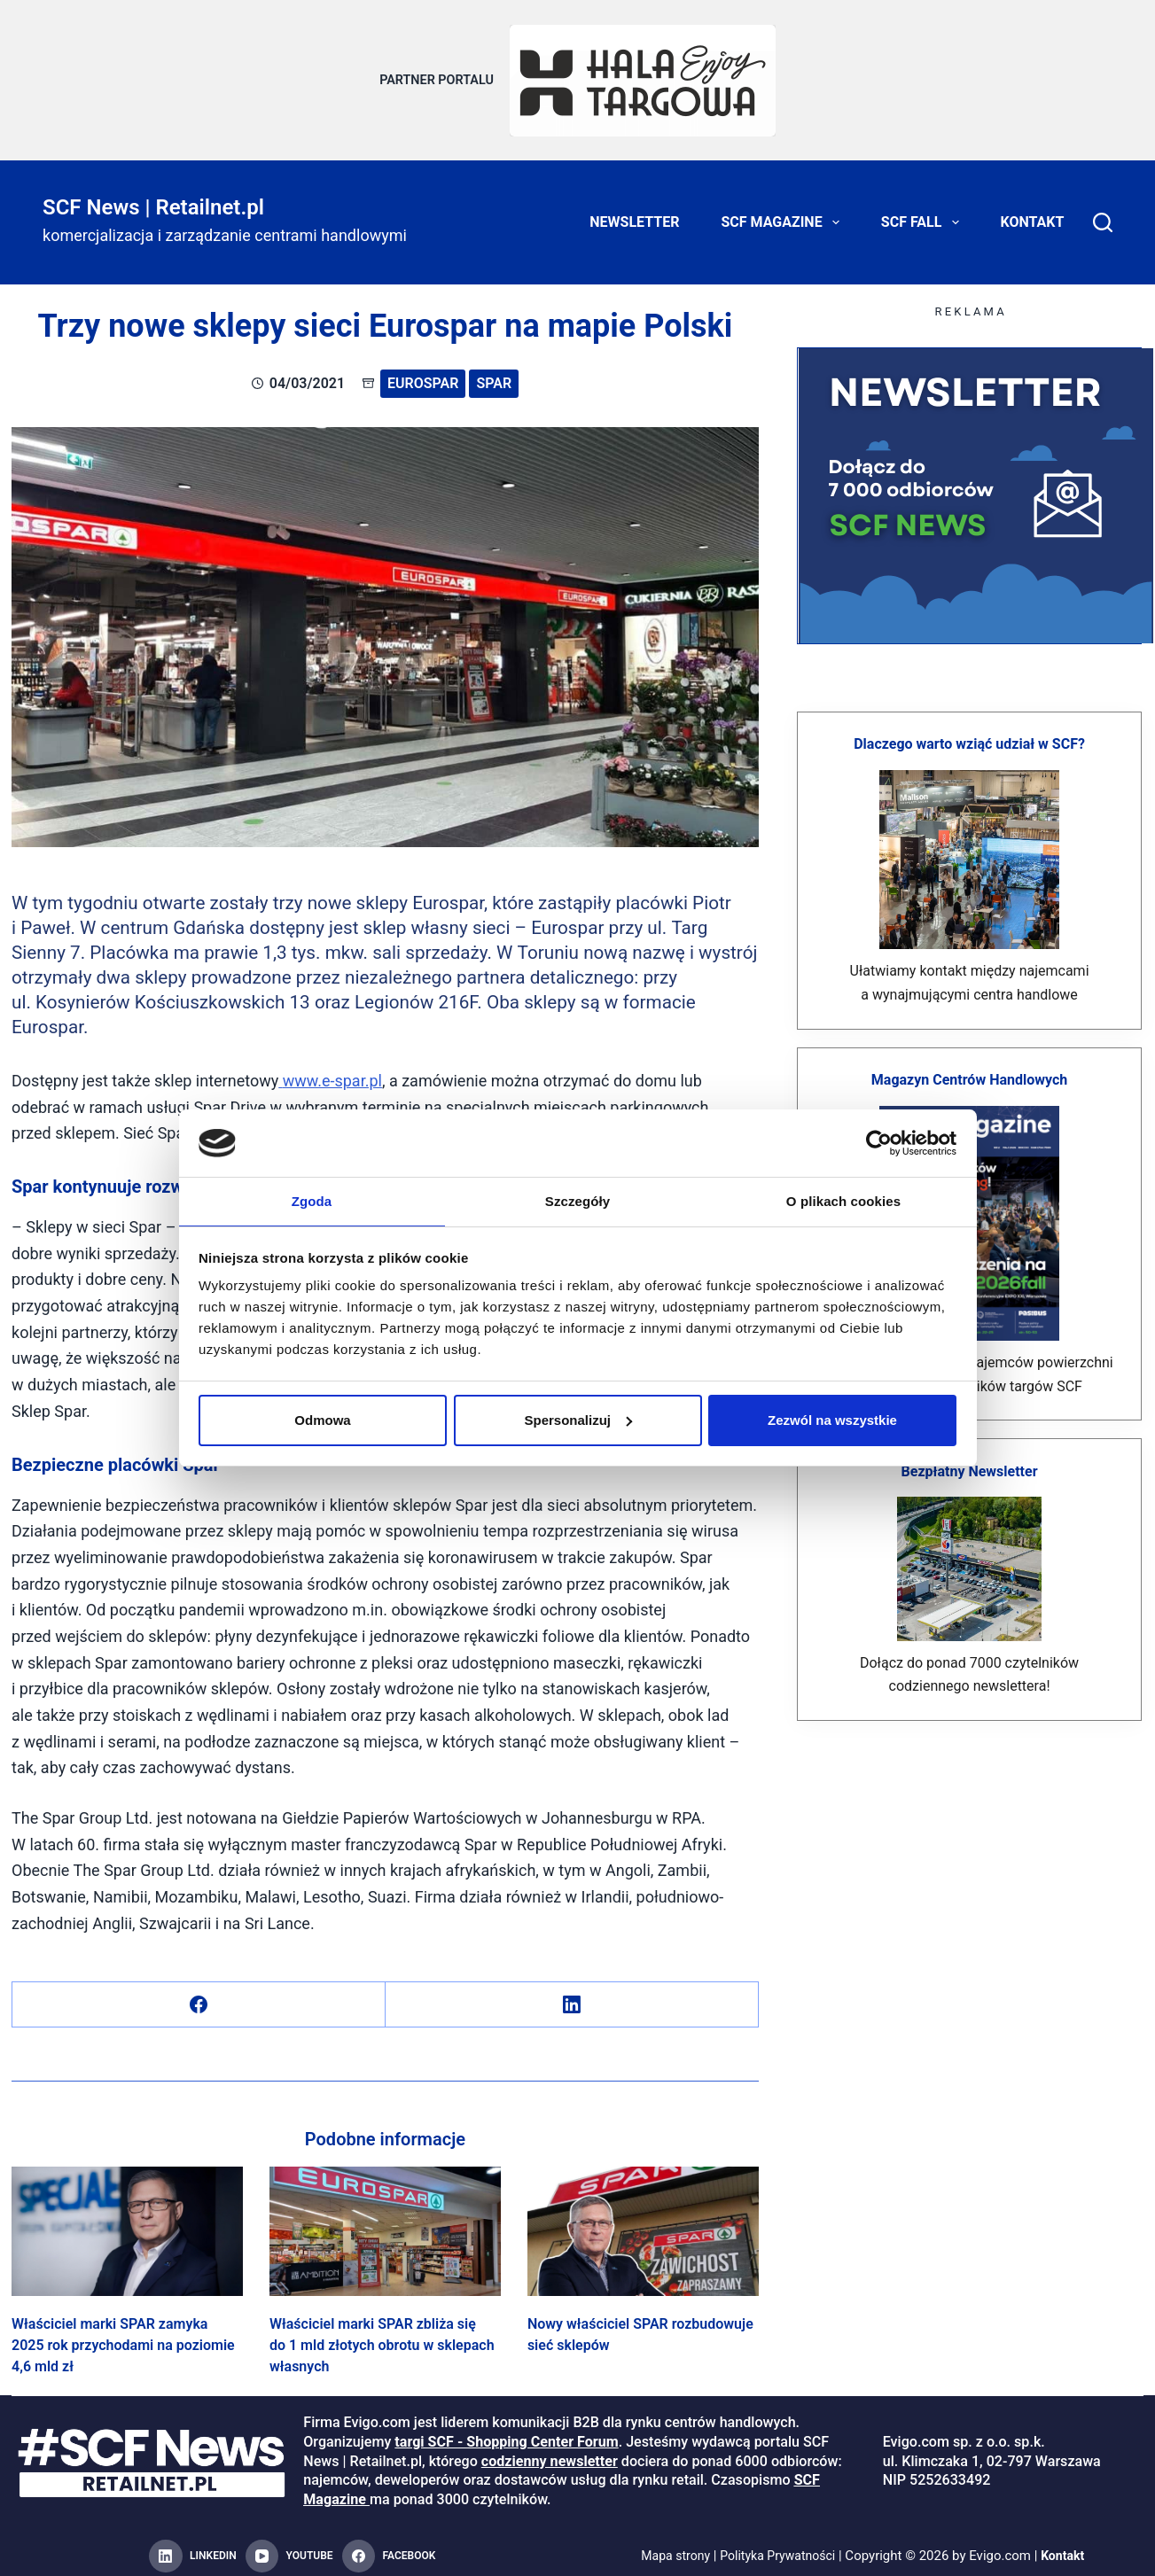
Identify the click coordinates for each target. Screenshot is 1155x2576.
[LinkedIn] (572, 1994)
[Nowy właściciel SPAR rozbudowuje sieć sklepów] (643, 2221)
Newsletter (634, 212)
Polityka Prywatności (778, 2546)
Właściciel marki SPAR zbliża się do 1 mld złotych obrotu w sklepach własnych (382, 2335)
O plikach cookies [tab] (843, 1200)
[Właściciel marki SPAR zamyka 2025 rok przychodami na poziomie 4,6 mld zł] (127, 2221)
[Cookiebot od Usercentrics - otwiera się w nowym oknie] (878, 1142)
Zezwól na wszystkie (832, 1420)
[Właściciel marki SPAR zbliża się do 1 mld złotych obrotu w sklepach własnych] (385, 2221)
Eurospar (422, 373)
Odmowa (322, 1420)
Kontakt (1033, 212)
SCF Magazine (783, 212)
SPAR (493, 373)
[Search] (1102, 212)
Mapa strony (670, 2546)
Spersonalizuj (578, 1420)
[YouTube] (289, 2547)
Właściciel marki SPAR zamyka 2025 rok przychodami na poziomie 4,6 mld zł (123, 2335)
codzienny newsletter (549, 2451)
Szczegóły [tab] (577, 1200)
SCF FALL (923, 212)
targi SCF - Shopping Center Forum (506, 2432)
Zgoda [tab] (312, 1200)
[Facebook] (199, 1994)
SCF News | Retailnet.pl (153, 196)
